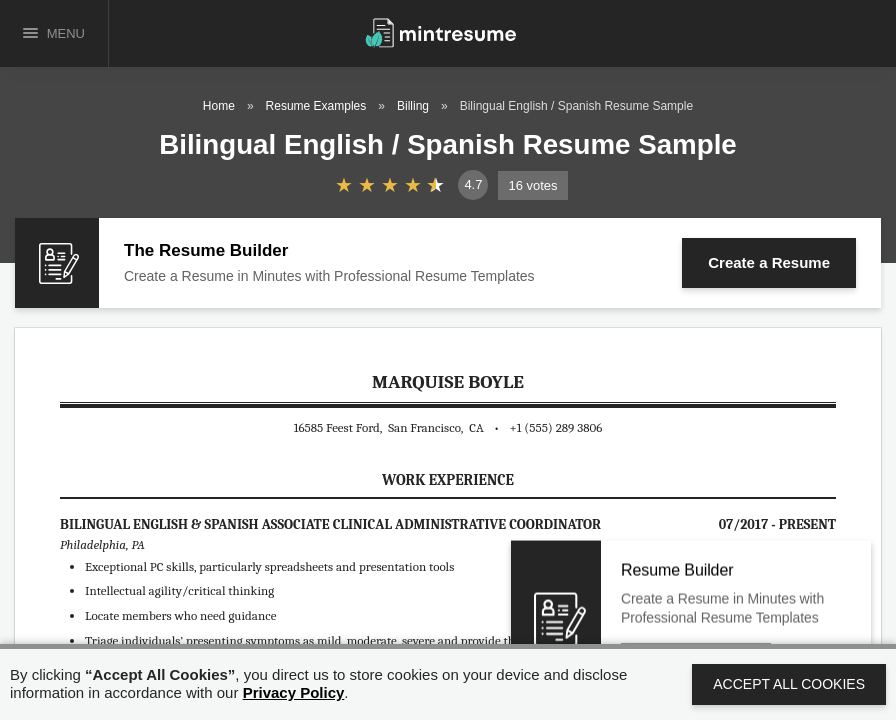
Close (805, 588)
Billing (413, 106)
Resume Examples (316, 106)
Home (219, 106)
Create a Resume (769, 262)
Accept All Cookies (789, 684)
